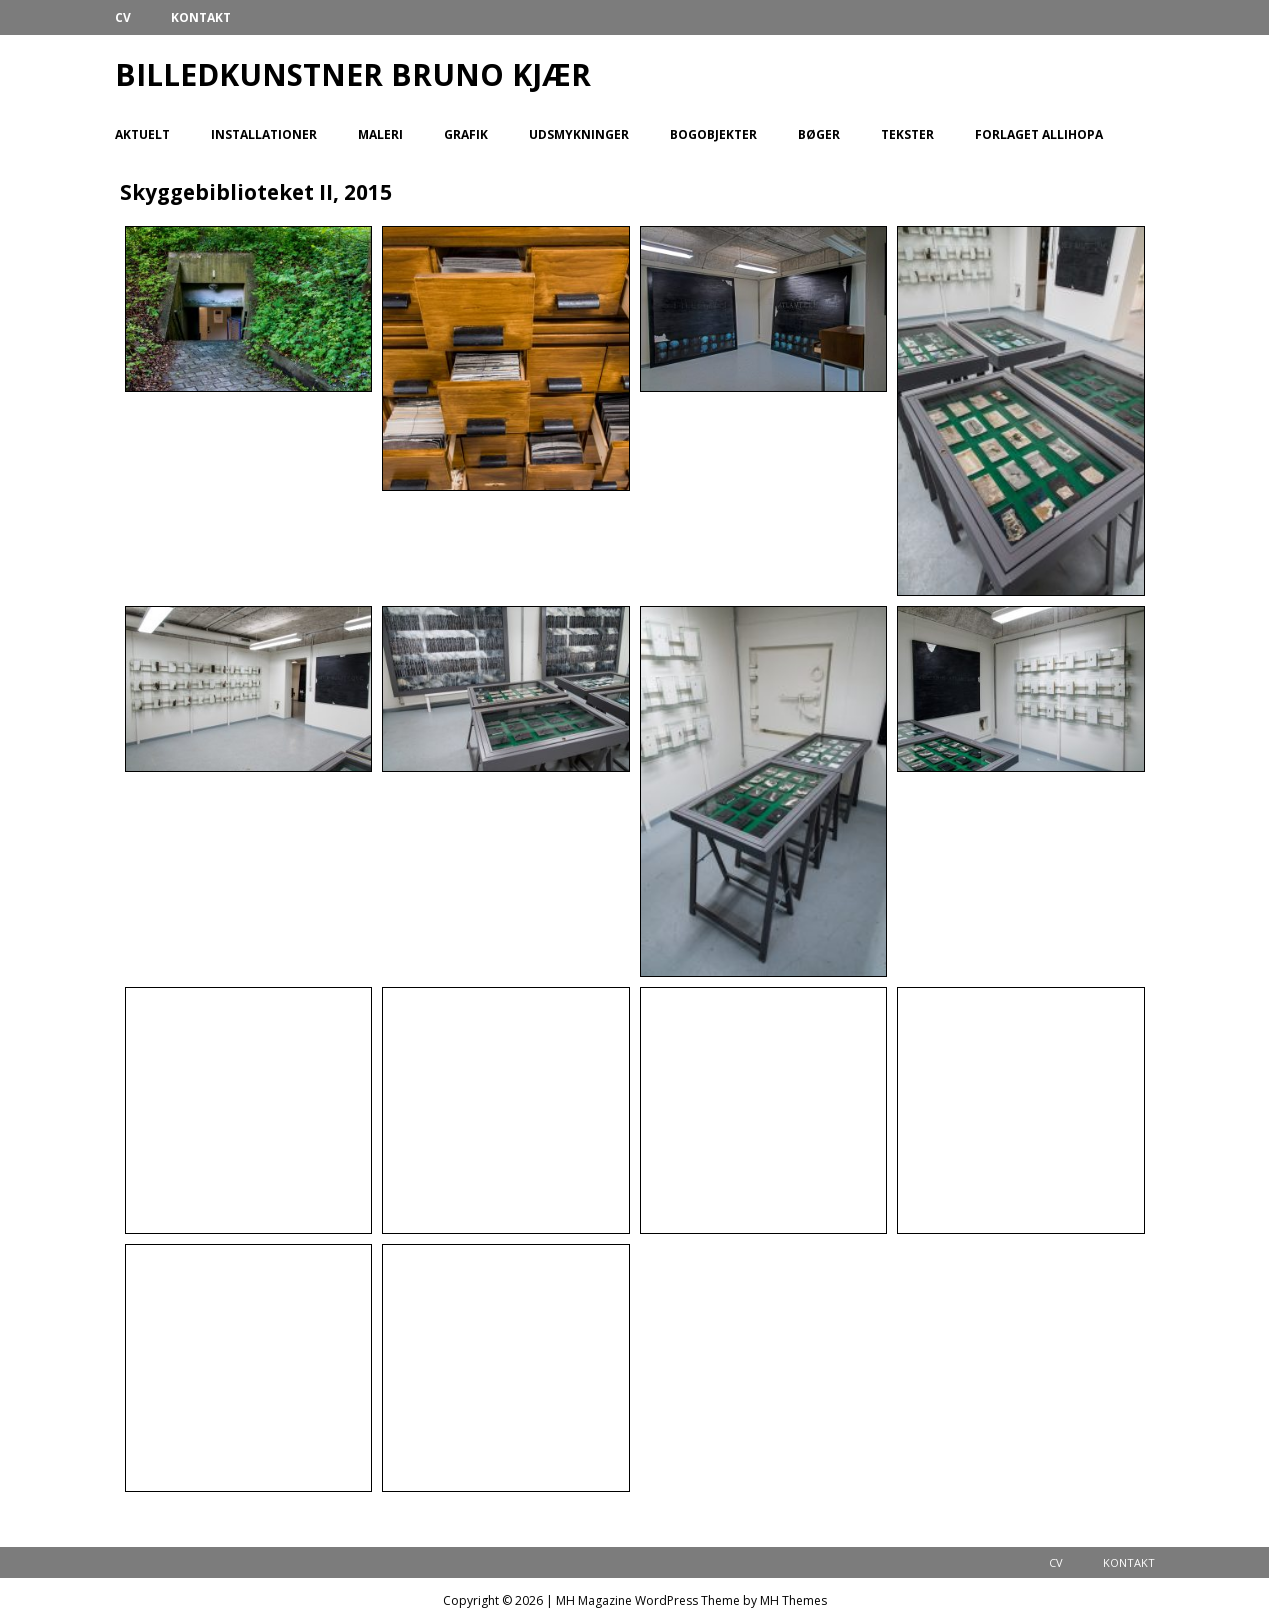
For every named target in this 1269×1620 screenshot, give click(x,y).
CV (123, 17)
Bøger (819, 134)
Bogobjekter (713, 134)
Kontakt (201, 17)
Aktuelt (142, 134)
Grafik (466, 134)
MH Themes (793, 1600)
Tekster (907, 134)
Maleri (380, 134)
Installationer (264, 134)
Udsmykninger (579, 134)
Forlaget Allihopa (1039, 134)
